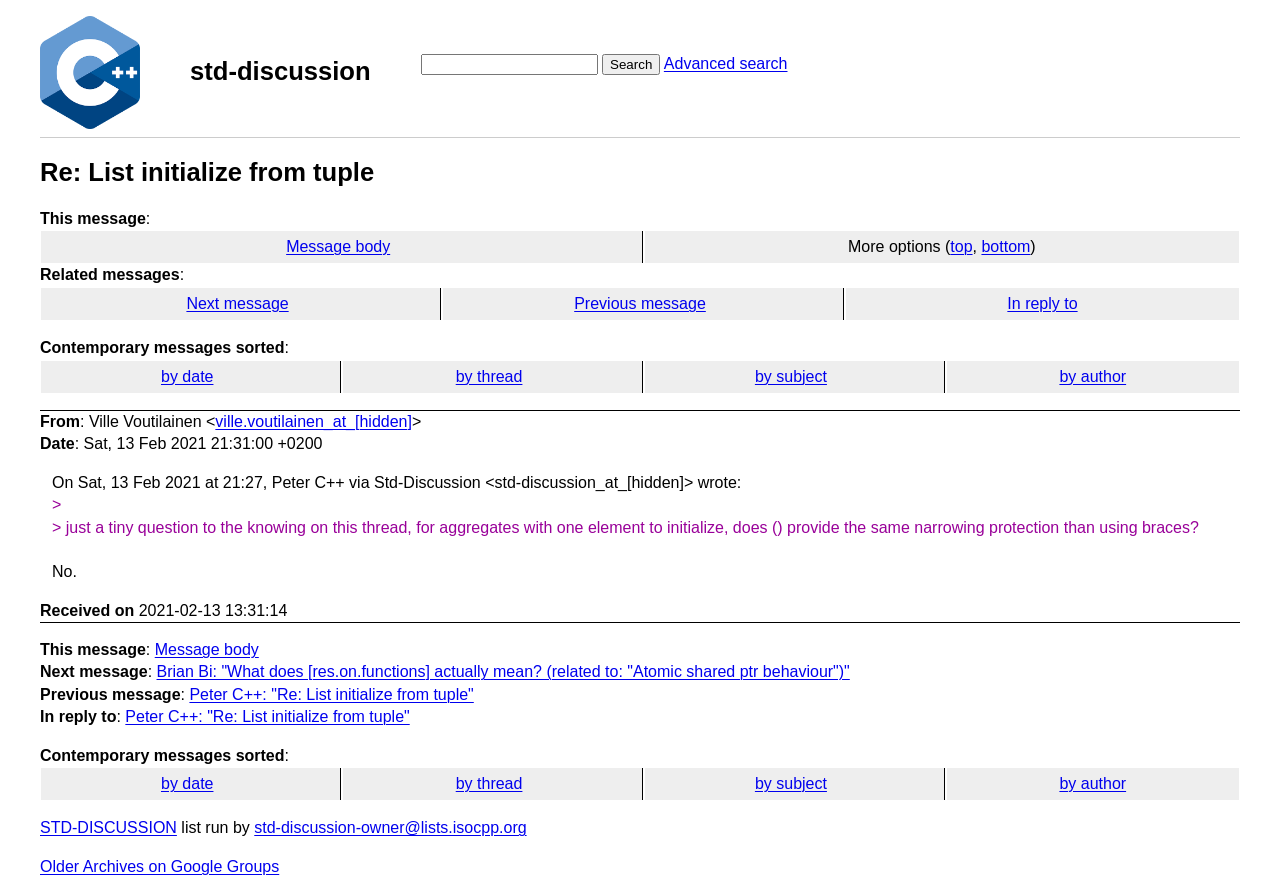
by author (1092, 376)
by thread (489, 376)
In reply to (1042, 303)
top (961, 246)
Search (631, 64)
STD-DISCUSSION (108, 827)
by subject (791, 376)
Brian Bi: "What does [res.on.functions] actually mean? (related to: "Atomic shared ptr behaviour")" (503, 671)
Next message (237, 303)
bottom (1005, 246)
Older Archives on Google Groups (159, 866)
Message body (338, 246)
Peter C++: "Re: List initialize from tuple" (331, 694)
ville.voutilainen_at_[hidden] (313, 421)
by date (187, 376)
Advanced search (726, 63)
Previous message (640, 303)
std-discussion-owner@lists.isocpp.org (390, 827)
